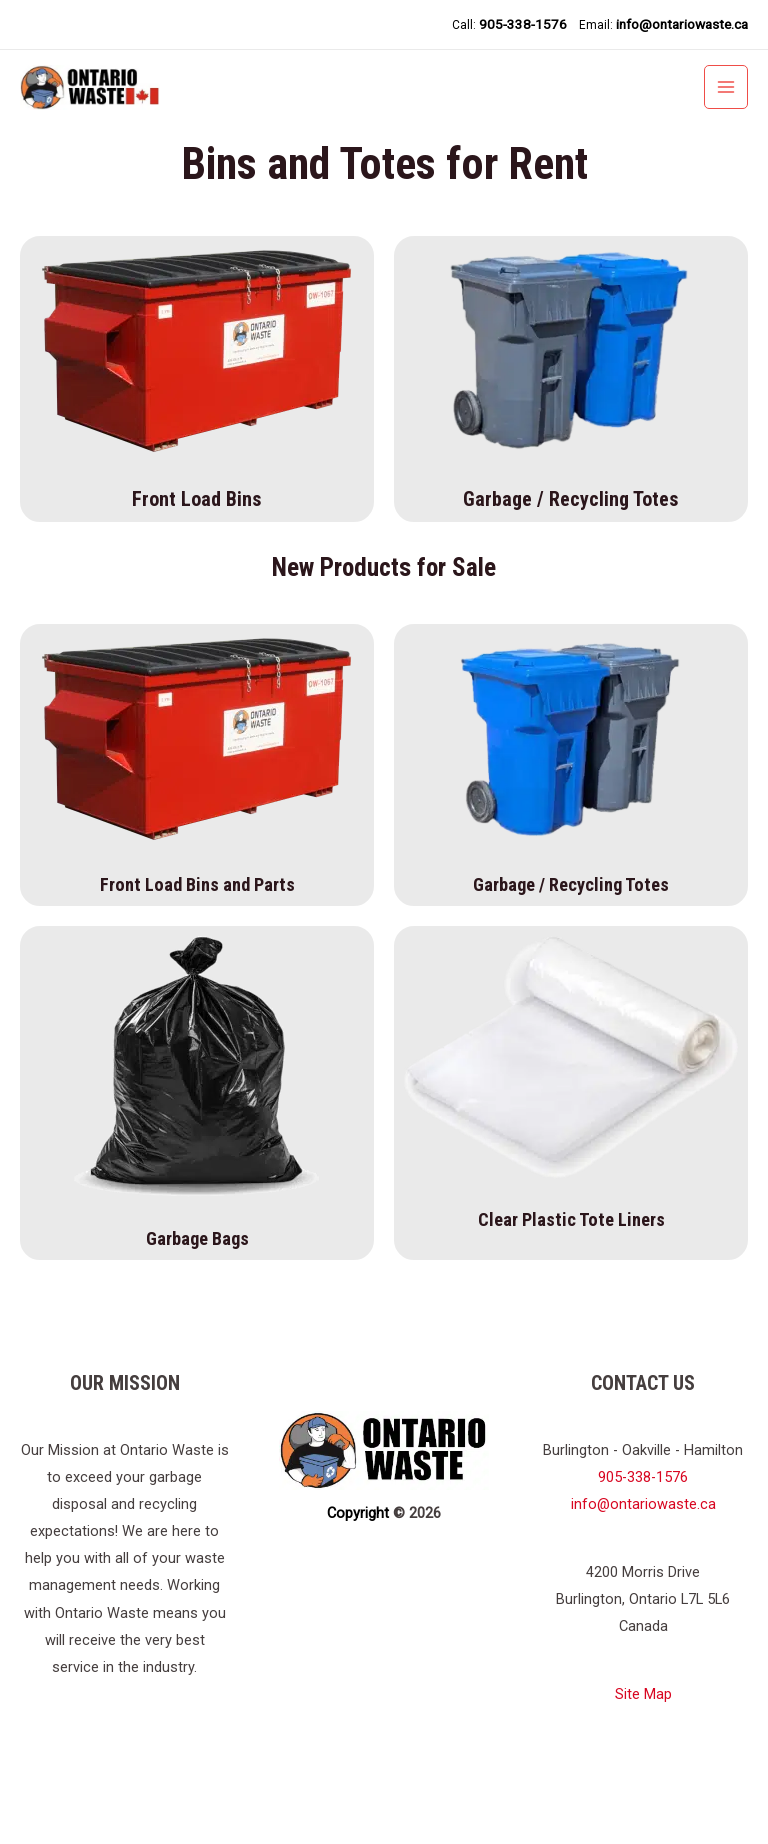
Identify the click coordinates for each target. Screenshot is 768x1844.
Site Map (643, 1759)
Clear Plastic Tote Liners (571, 1284)
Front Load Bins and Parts (197, 949)
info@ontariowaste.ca (643, 1569)
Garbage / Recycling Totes (571, 564)
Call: (509, 24)
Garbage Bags (197, 1303)
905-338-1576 (643, 1542)
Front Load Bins (197, 564)
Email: (663, 24)
